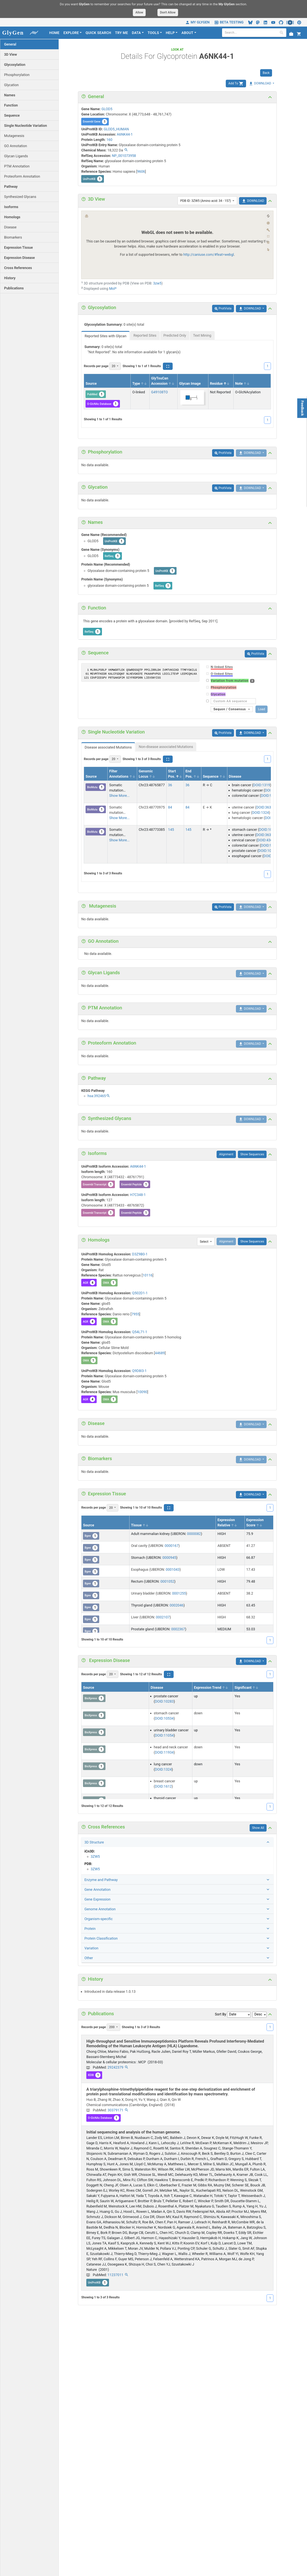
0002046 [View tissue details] (177, 1605)
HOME (54, 33)
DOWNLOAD (260, 83)
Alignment (226, 1154)
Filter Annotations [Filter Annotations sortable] (122, 773)
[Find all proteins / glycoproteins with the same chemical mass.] (126, 150)
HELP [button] (170, 33)
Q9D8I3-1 (139, 1371)
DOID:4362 (266, 840)
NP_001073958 (124, 156)
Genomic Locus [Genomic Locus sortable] (147, 773)
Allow (139, 12)
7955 (135, 1314)
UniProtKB (92, 179)
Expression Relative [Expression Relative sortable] (227, 1522)
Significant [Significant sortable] (247, 1687)
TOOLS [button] (153, 33)
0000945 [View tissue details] (169, 1557)
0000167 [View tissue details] (171, 1546)
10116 (148, 1275)
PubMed (95, 394)
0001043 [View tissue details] (173, 1569)
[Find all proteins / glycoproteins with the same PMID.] (126, 2067)
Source (91, 383)
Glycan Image (190, 383)
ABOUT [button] (187, 33)
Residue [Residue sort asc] (220, 383)
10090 (142, 1392)
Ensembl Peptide (135, 1184)
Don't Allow (168, 12)
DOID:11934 (164, 1752)
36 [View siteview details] (170, 785)
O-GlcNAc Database (102, 403)
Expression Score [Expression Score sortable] (255, 1522)
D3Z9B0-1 (139, 1254)
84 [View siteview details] (170, 807)
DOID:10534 (268, 829)
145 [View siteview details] (171, 829)
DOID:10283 (268, 851)
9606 (141, 171)
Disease (235, 776)
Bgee (91, 1535)
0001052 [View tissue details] (167, 1581)
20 (114, 366)
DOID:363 (263, 807)
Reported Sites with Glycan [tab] (105, 336)
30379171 (115, 2110)
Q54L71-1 (139, 1332)
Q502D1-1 (140, 1293)
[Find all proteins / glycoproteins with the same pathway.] (108, 1096)
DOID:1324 (260, 812)
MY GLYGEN (197, 22)
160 (109, 140)
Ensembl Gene (95, 121)
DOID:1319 (261, 785)
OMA (109, 1282)
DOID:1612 (163, 1786)
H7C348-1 (138, 1195)
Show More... (119, 795)
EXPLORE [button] (71, 33)
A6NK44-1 (125, 134)
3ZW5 (95, 1856)
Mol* (113, 288)
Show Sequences (252, 1154)
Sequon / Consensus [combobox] (229, 709)
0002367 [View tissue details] (178, 1629)
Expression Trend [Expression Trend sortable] (211, 1687)
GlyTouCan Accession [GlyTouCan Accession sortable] (163, 381)
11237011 (115, 2275)
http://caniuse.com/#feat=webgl (208, 254)
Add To (236, 83)
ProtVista (223, 308)
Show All (258, 1828)
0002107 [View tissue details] (163, 1617)
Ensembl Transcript (98, 1184)
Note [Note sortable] (242, 383)
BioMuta (95, 787)
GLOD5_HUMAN (116, 129)
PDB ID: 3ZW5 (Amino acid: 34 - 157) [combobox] (205, 201)
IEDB (94, 2075)
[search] (251, 33)
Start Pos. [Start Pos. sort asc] (175, 773)
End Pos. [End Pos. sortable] (193, 773)
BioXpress (94, 1698)
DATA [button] (136, 33)
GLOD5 (107, 109)
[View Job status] (291, 34)
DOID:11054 (164, 1735)
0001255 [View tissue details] (179, 1593)
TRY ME (121, 33)
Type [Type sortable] (139, 383)
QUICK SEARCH (98, 33)
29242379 (115, 2067)
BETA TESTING (229, 22)
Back (266, 73)
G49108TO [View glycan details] (159, 392)
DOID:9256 (269, 795)
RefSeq (112, 556)
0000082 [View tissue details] (194, 1534)
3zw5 (157, 283)
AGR (89, 1282)
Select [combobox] (204, 1241)
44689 (160, 1353)
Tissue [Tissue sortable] (140, 1525)
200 (112, 2027)
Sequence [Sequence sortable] (214, 776)
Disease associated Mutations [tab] (108, 747)
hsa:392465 (96, 1096)
